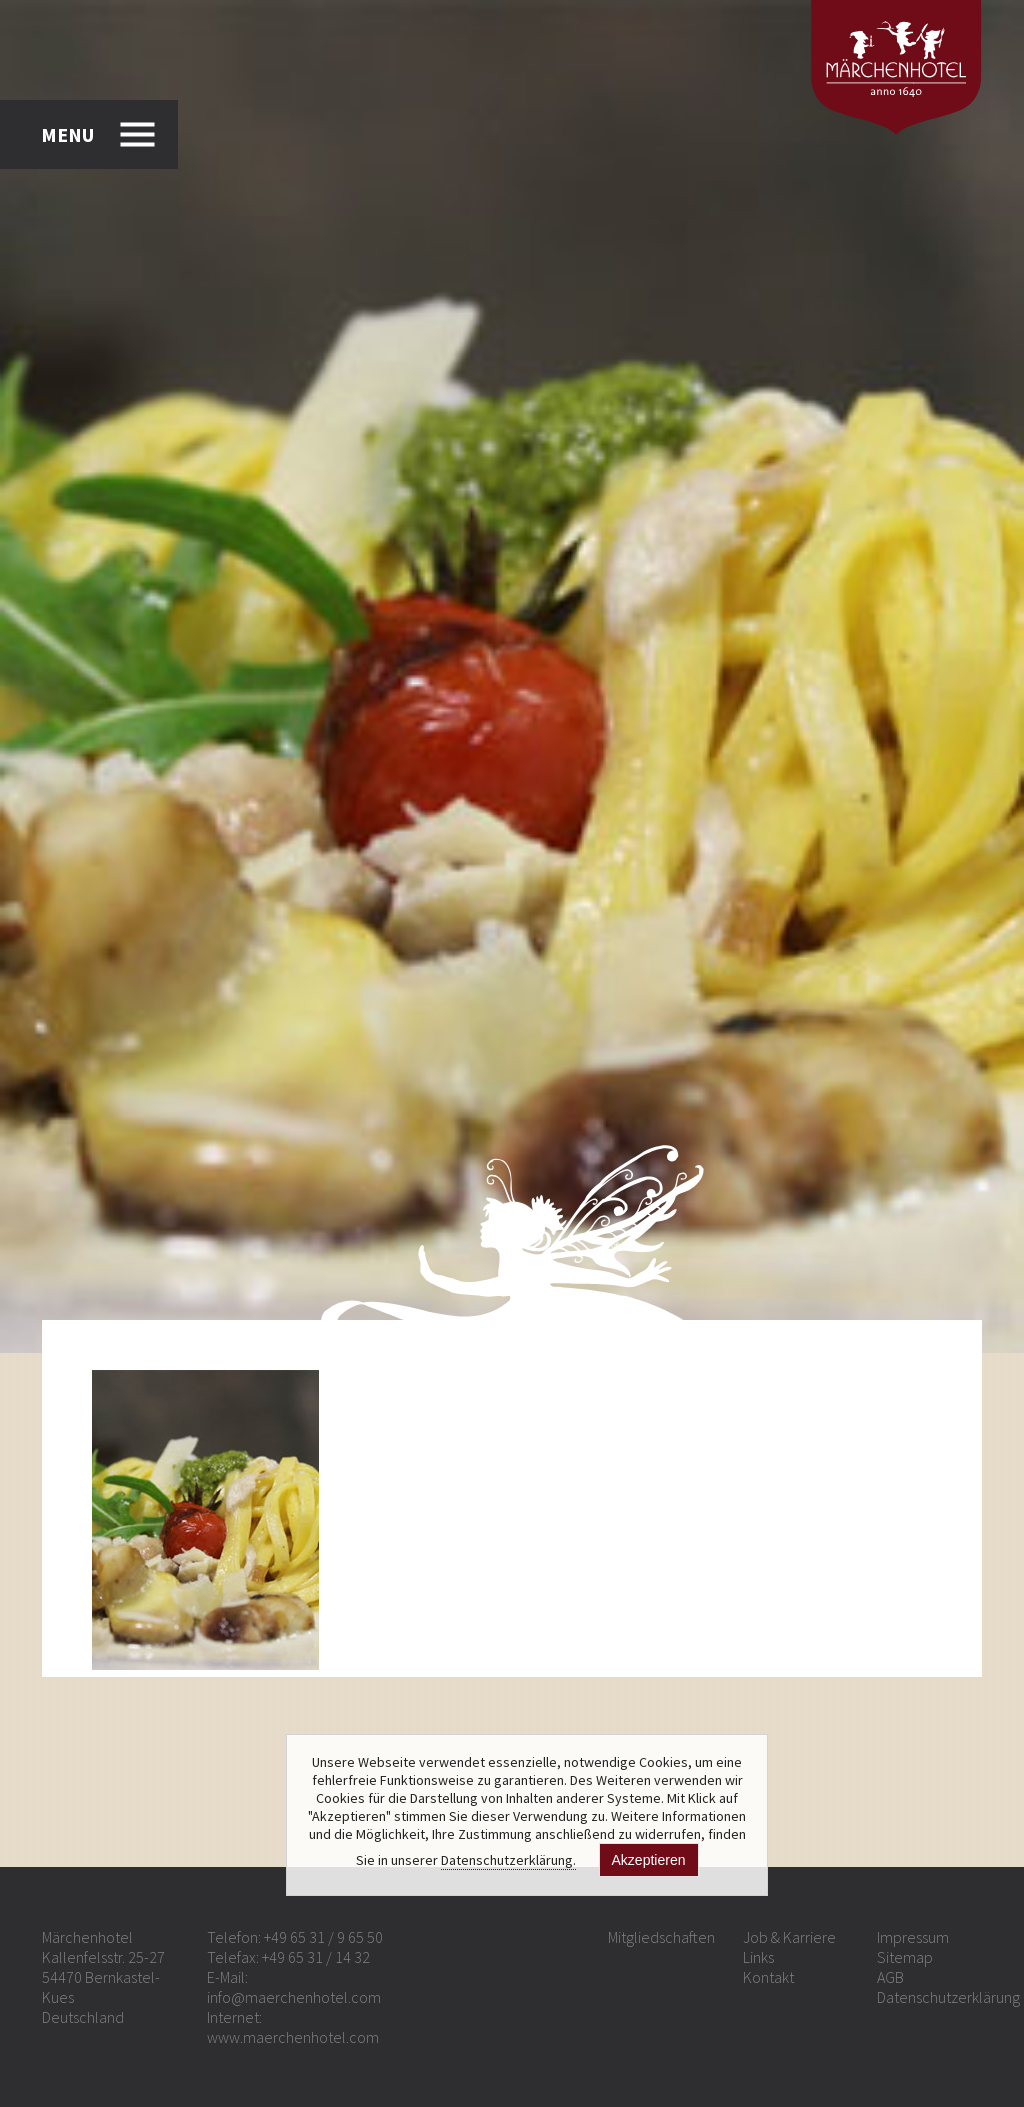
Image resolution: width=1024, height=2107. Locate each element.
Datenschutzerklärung (948, 1997)
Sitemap (905, 1957)
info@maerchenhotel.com (294, 1997)
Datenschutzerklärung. (508, 1860)
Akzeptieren (649, 1860)
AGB (890, 1977)
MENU (67, 134)
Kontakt (768, 1977)
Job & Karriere (789, 1937)
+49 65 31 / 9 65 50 (323, 1937)
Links (758, 1957)
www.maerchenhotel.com (293, 2037)
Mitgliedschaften (661, 1937)
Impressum (913, 1937)
